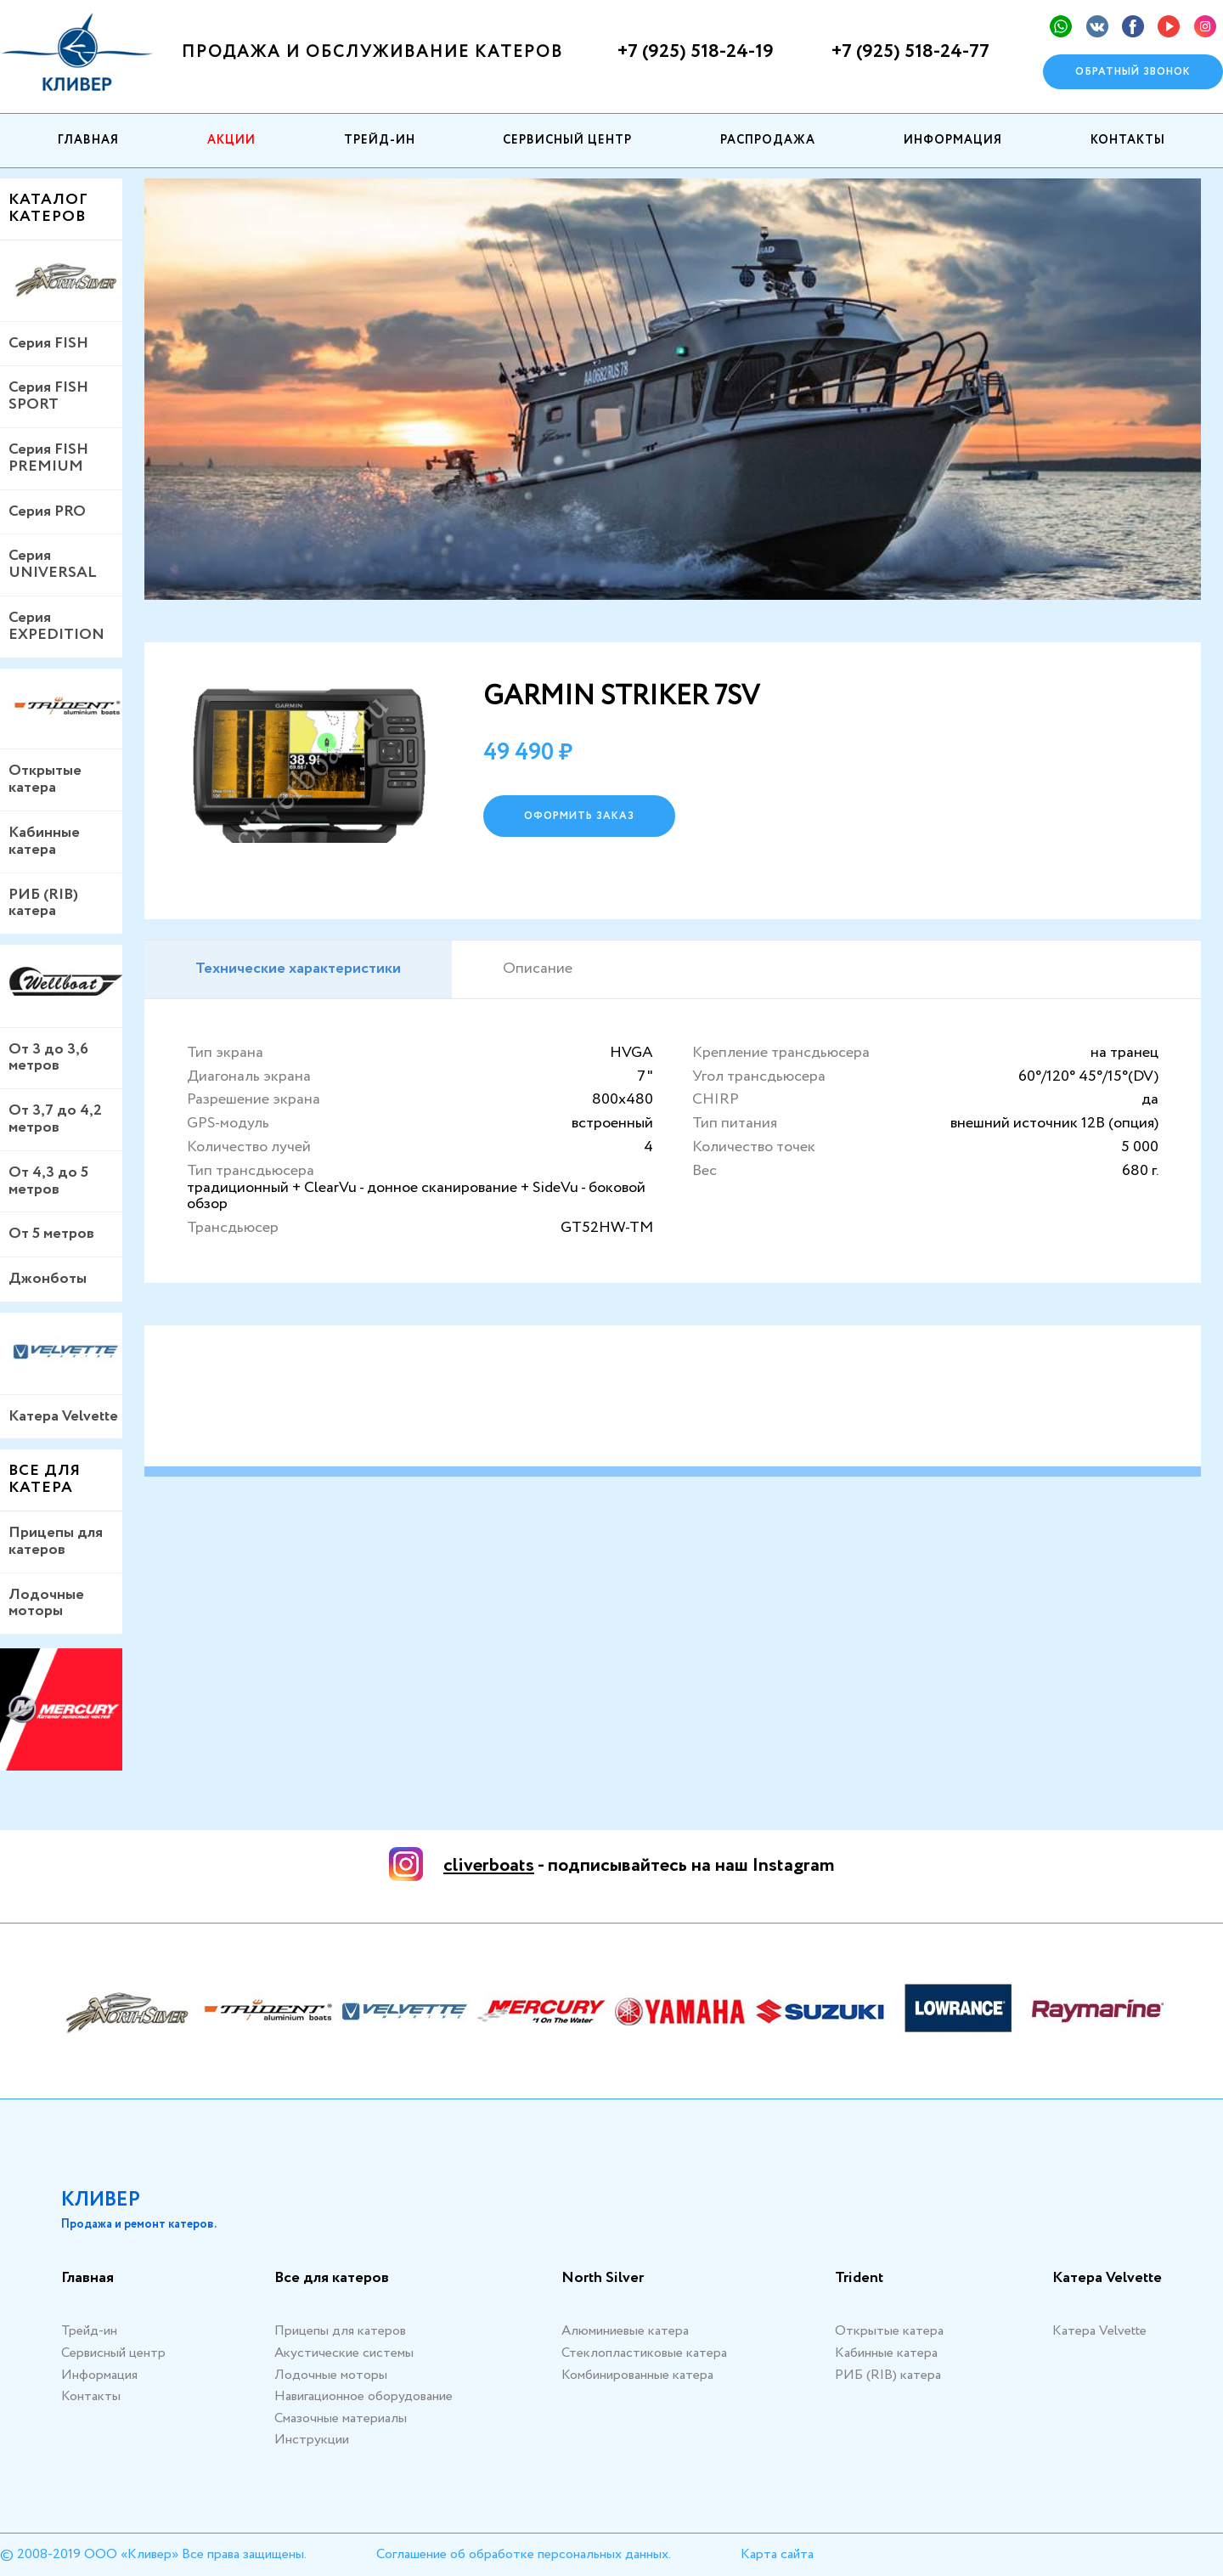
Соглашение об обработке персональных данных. (523, 2554)
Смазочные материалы (340, 2418)
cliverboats (488, 1865)
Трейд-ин (379, 140)
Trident (859, 2278)
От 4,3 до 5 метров (48, 1180)
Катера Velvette (63, 1416)
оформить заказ (579, 816)
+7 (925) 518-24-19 (695, 51)
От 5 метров (51, 1234)
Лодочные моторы (46, 1603)
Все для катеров (331, 2278)
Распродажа (767, 140)
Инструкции (311, 2439)
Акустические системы (344, 2353)
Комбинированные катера (637, 2375)
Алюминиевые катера (625, 2331)
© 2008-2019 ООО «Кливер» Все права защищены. (153, 2554)
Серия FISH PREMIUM (48, 457)
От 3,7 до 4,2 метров (55, 1118)
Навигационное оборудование (363, 2396)
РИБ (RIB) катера (43, 903)
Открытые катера (45, 779)
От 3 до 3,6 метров (48, 1057)
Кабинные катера (44, 841)
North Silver (602, 2278)
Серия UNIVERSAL (52, 564)
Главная (88, 140)
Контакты (1128, 140)
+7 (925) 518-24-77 (910, 51)
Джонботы (47, 1279)
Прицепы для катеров (55, 1541)
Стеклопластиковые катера (644, 2353)
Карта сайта (777, 2554)
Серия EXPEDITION (56, 626)
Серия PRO (47, 511)
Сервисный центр (567, 140)
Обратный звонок (1133, 72)
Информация (953, 140)
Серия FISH (48, 343)
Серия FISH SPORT (48, 395)
